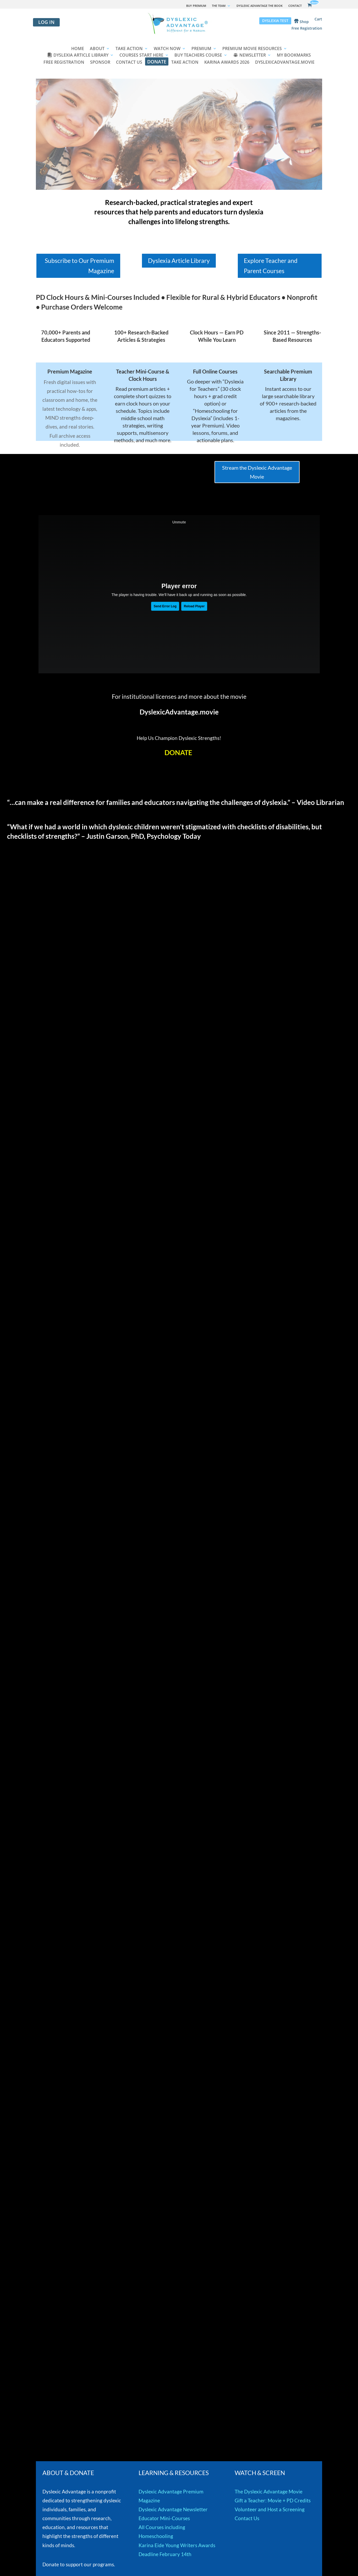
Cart (318, 19)
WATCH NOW (167, 49)
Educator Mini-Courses (164, 2518)
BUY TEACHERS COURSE (198, 55)
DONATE (156, 61)
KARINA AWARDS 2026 (226, 62)
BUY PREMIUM (196, 6)
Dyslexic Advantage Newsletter (173, 2509)
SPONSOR (100, 62)
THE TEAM (218, 6)
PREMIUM (201, 49)
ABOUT (97, 49)
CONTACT (295, 6)
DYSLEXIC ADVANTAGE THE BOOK (259, 6)
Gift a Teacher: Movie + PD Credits (273, 2500)
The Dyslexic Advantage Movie (268, 2491)
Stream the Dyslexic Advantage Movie (257, 472)
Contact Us (247, 2518)
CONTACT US (129, 62)
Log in (46, 22)
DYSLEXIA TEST (275, 20)
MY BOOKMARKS (294, 55)
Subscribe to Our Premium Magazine (79, 265)
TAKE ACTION (129, 49)
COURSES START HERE (141, 55)
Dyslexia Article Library (179, 260)
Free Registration (306, 28)
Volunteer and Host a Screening (270, 2509)
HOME (77, 49)
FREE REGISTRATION (63, 62)
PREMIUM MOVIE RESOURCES (252, 49)
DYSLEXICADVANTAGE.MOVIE (285, 62)
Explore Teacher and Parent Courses (271, 265)
